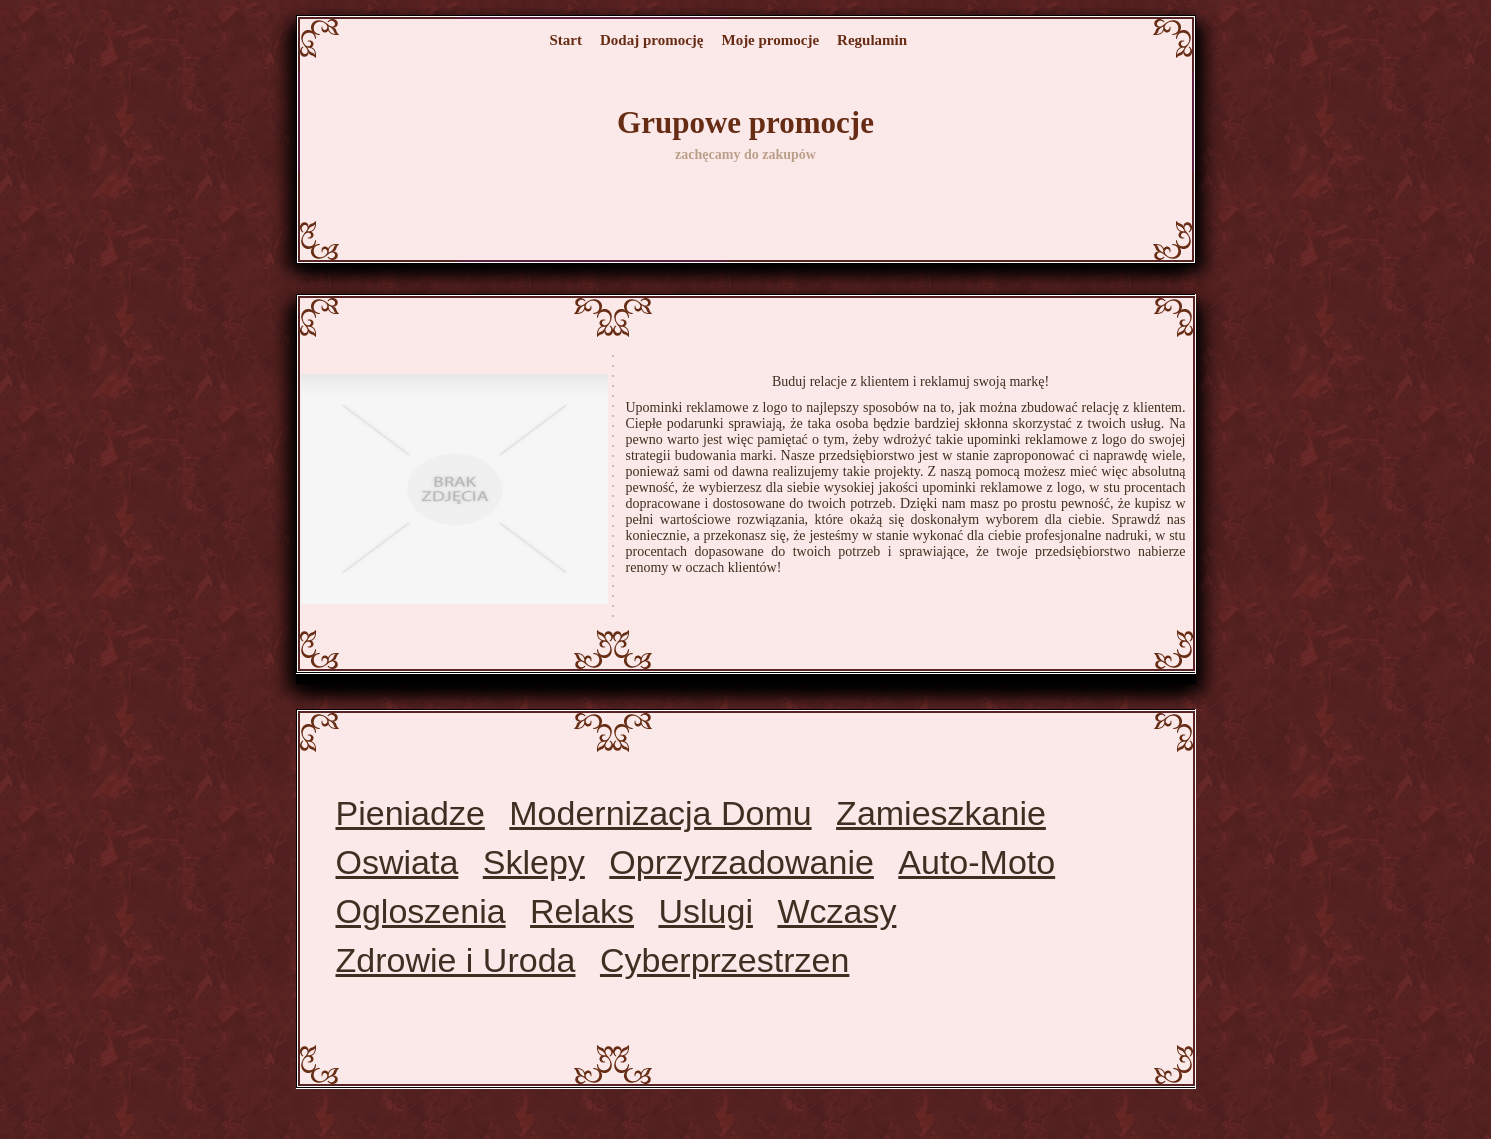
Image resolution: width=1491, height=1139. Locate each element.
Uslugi (705, 911)
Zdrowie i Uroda (456, 960)
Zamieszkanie (941, 813)
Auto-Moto (976, 862)
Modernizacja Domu (660, 813)
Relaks (582, 911)
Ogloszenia (421, 911)
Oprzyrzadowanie (741, 862)
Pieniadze (410, 813)
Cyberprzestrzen (724, 960)
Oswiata (397, 862)
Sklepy (534, 862)
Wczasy (836, 911)
